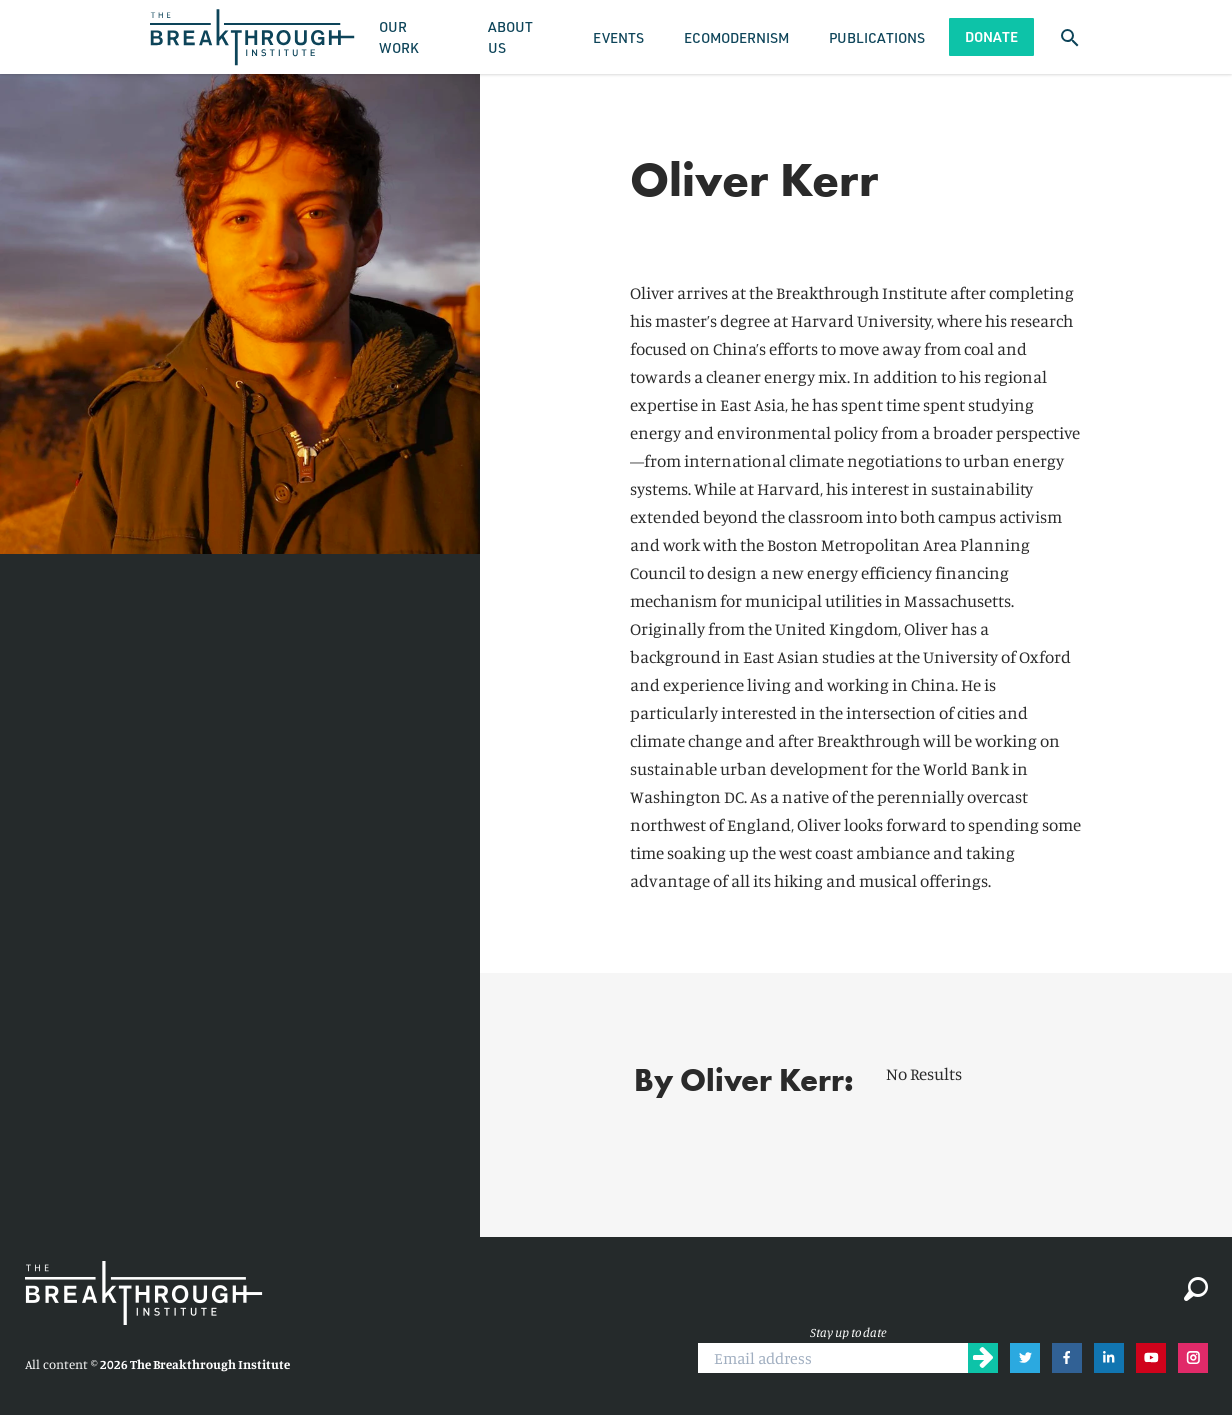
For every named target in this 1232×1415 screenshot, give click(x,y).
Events (618, 37)
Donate (991, 36)
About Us (510, 37)
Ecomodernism (736, 37)
